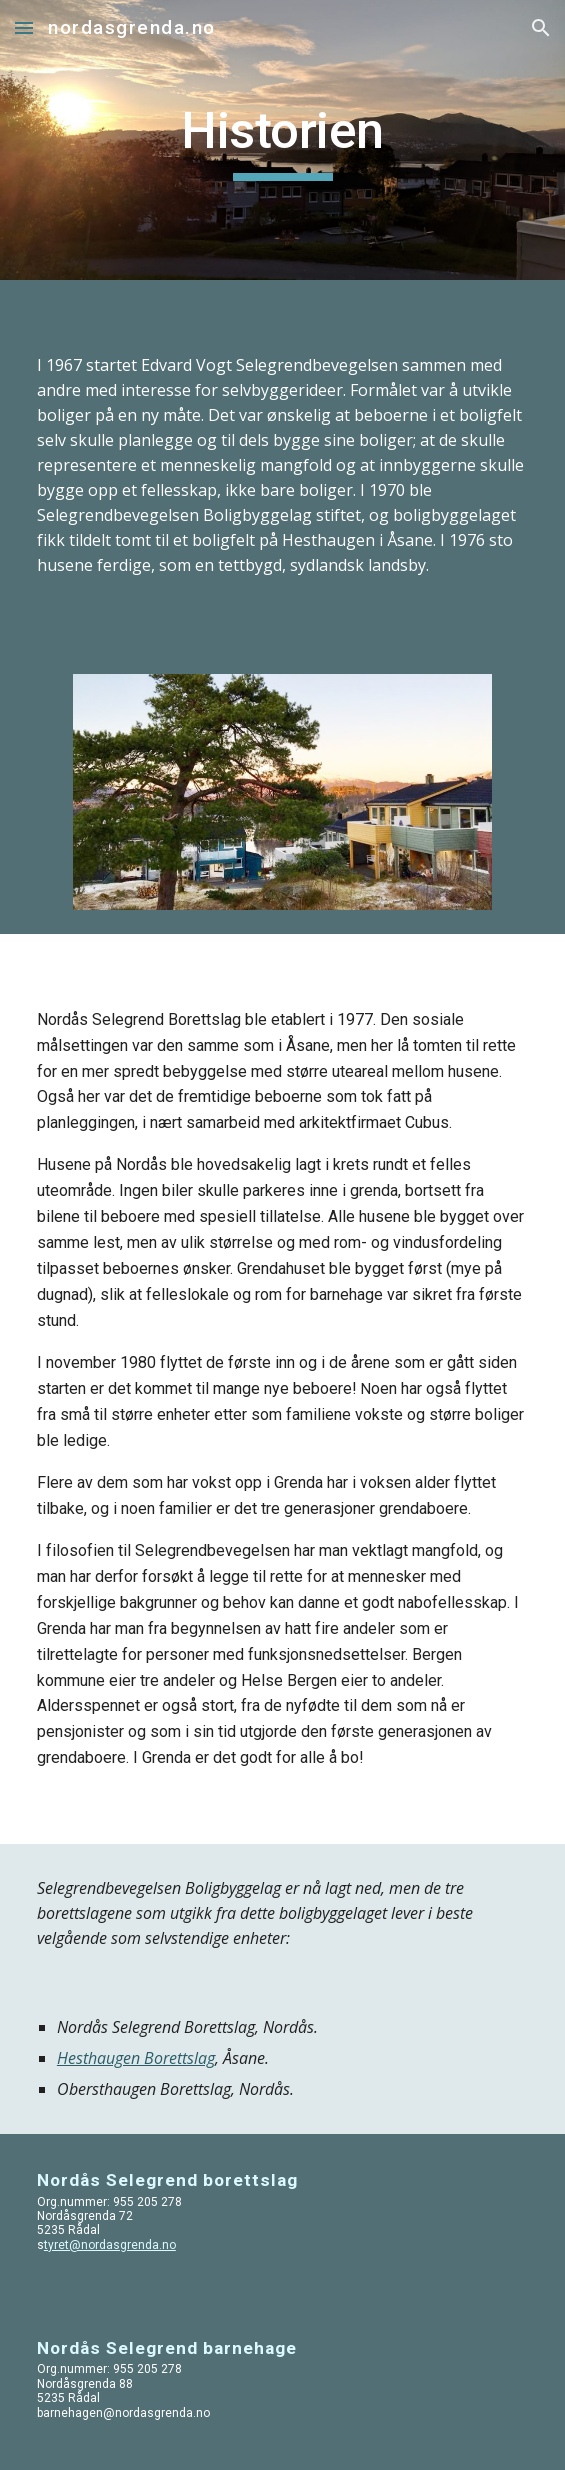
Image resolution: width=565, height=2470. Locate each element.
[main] (282, 140)
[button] (24, 27)
